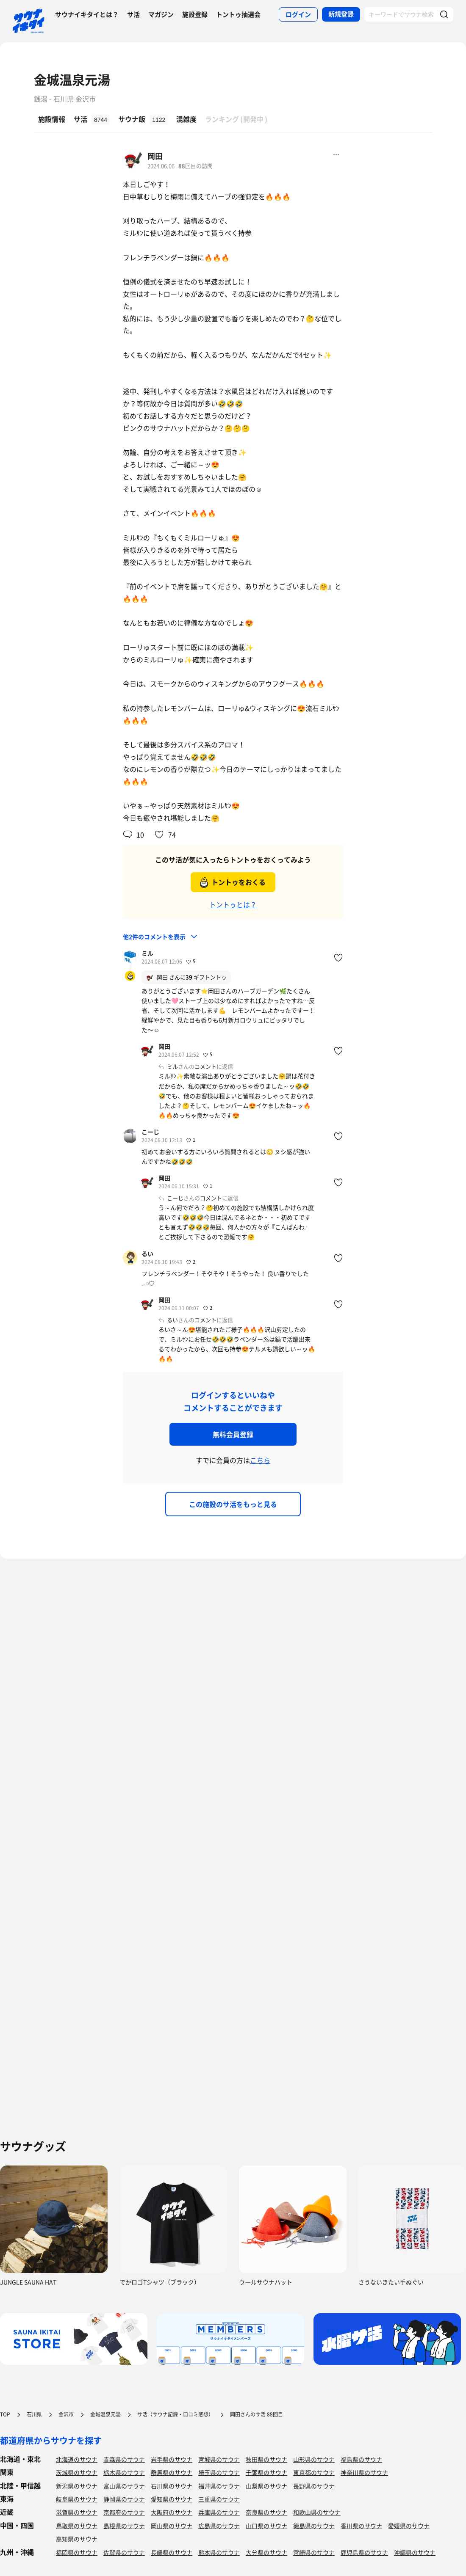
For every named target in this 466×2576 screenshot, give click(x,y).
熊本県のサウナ (219, 2552)
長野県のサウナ (314, 2486)
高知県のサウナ (76, 2539)
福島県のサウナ (361, 2459)
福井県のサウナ (219, 2486)
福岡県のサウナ (76, 2552)
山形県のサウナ (314, 2459)
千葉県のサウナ (266, 2472)
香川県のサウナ (361, 2525)
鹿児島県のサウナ (364, 2552)
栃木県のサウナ (124, 2472)
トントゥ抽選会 (238, 14)
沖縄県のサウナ (414, 2552)
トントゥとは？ (233, 904)
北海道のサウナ (76, 2459)
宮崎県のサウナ (314, 2552)
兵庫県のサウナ (219, 2512)
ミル (147, 953)
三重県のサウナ (219, 2499)
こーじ (150, 1131)
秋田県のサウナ (266, 2459)
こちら (260, 1460)
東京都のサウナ (314, 2472)
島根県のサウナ (124, 2525)
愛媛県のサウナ (409, 2525)
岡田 (155, 156)
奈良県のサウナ (266, 2512)
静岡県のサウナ (124, 2499)
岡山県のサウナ (171, 2525)
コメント (205, 1066)
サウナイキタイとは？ (87, 14)
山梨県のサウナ (266, 2486)
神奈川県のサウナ (364, 2472)
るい (147, 1253)
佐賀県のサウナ (124, 2552)
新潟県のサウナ (76, 2486)
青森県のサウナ (124, 2459)
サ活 (133, 14)
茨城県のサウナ (76, 2472)
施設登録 (195, 14)
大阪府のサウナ (171, 2512)
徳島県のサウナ (314, 2525)
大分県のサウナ (266, 2552)
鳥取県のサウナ (76, 2525)
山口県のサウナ (266, 2525)
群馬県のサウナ (171, 2472)
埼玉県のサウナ (219, 2472)
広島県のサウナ (219, 2525)
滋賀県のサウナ (76, 2512)
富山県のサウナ (124, 2486)
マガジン (161, 14)
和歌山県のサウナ (317, 2512)
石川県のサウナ (171, 2486)
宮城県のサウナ (219, 2459)
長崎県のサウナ (171, 2552)
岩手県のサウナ (171, 2459)
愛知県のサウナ (171, 2499)
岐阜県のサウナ (76, 2499)
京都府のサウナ (124, 2512)
